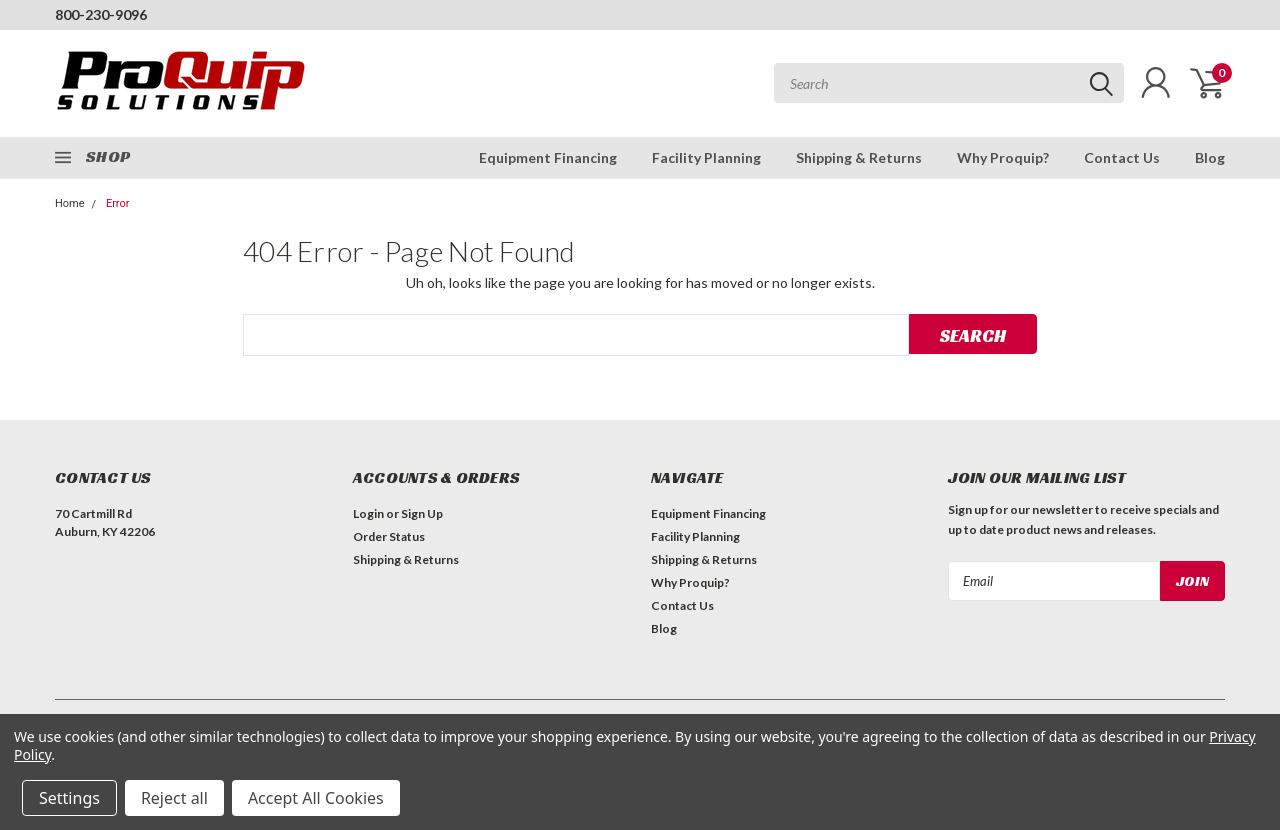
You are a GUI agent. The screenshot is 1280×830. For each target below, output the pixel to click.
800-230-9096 (101, 14)
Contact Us (1122, 157)
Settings (69, 798)
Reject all (174, 798)
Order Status (389, 536)
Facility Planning (706, 157)
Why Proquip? (1003, 157)
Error (118, 203)
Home (70, 203)
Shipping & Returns (859, 157)
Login (368, 513)
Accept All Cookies (316, 798)
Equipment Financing (548, 157)
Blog (1210, 157)
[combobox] (949, 83)
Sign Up (422, 513)
